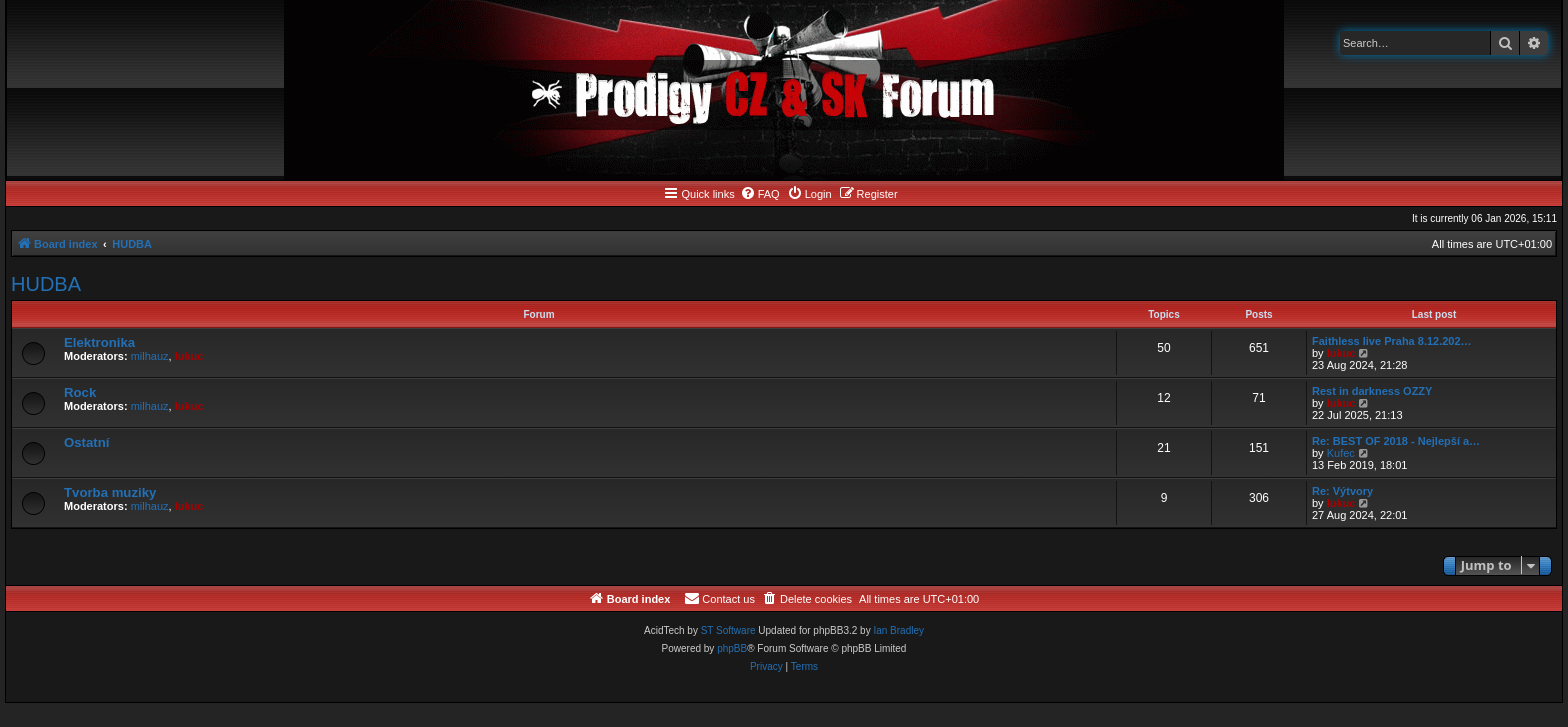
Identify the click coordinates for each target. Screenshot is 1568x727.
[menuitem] (760, 194)
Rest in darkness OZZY (1372, 391)
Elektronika (99, 342)
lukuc (189, 356)
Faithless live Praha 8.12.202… (1392, 341)
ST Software (728, 630)
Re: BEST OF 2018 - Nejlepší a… (1396, 441)
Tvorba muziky (110, 492)
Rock (80, 392)
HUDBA (46, 284)
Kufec (1341, 453)
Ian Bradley (898, 630)
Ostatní (86, 442)
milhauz (150, 356)
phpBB (732, 648)
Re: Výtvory (1342, 491)
